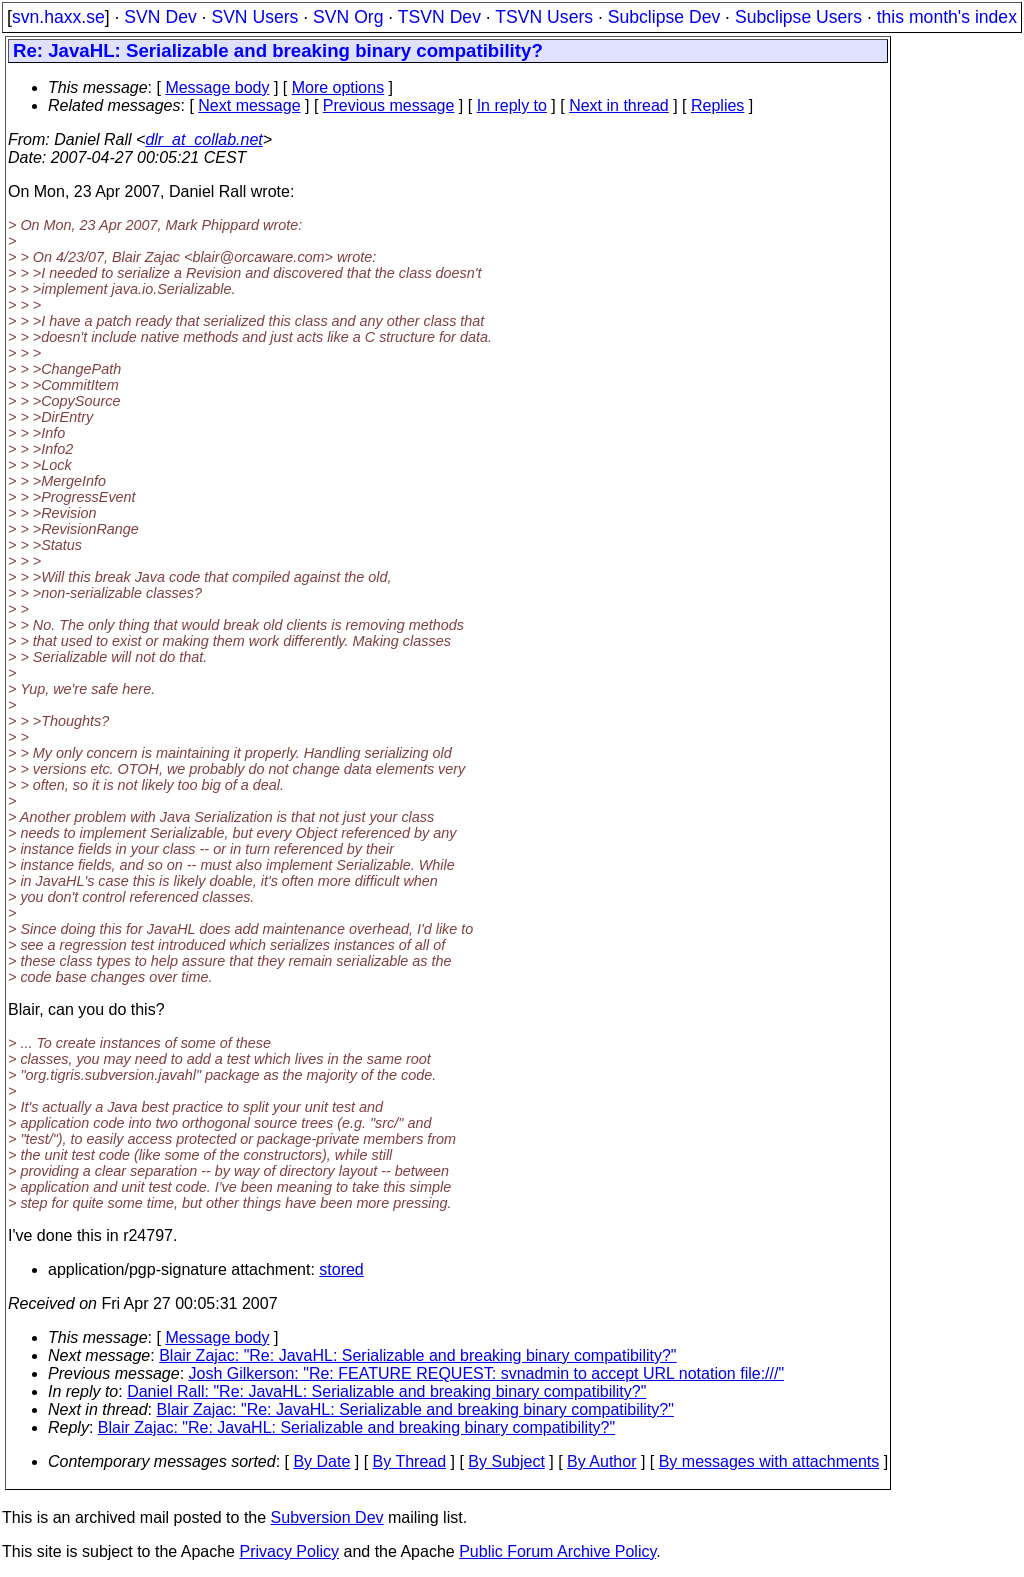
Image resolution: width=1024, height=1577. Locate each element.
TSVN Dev (439, 17)
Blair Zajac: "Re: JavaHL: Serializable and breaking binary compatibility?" (417, 1355)
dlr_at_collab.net (203, 139)
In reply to (512, 105)
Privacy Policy (289, 1551)
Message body (217, 87)
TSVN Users (544, 17)
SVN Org (348, 17)
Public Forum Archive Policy (557, 1551)
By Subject (506, 1461)
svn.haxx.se (58, 17)
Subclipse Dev (664, 17)
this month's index (947, 17)
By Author (601, 1461)
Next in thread (619, 105)
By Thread (410, 1461)
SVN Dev (160, 17)
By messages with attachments (769, 1461)
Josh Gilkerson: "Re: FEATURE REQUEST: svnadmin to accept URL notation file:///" (487, 1373)
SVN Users (254, 17)
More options (338, 87)
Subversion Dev (327, 1517)
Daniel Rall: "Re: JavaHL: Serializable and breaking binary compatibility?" (386, 1391)
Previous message (389, 105)
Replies (717, 105)
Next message (249, 105)
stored (341, 1269)
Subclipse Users (798, 17)
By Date (321, 1461)
